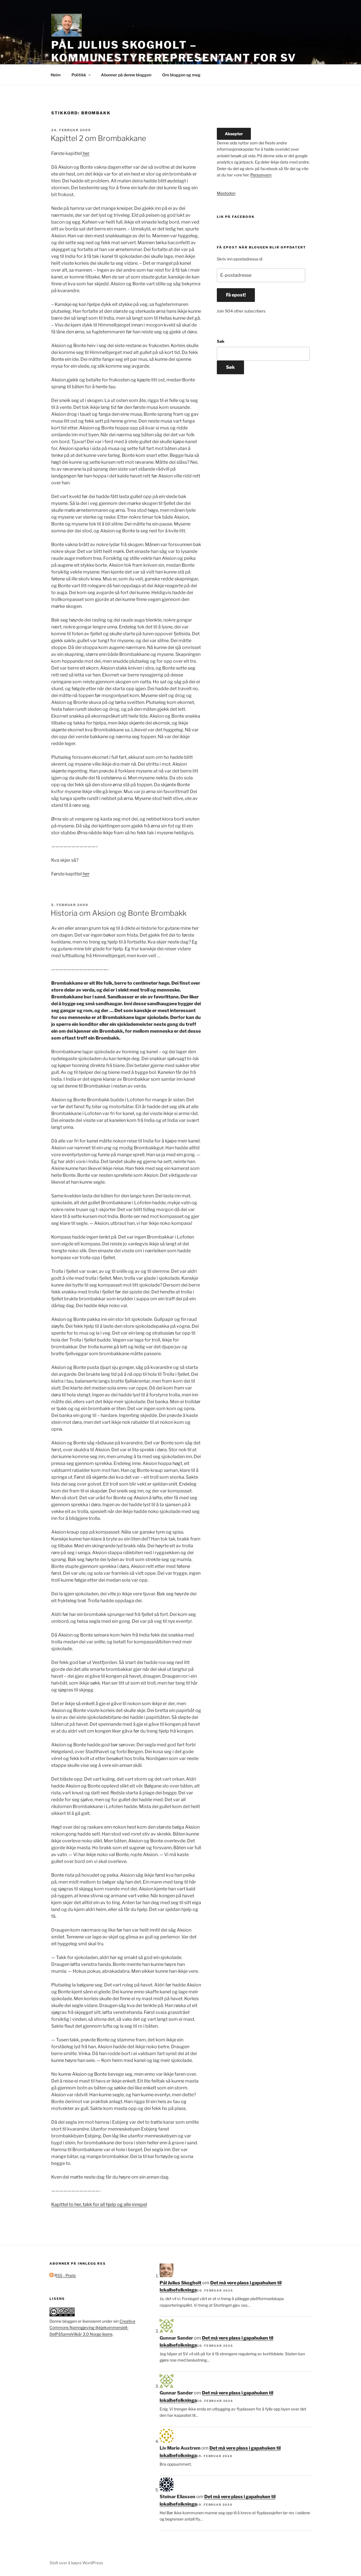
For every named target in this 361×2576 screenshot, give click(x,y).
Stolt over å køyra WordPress (76, 2562)
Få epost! (236, 295)
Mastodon (226, 193)
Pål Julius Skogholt (180, 2283)
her (86, 153)
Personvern (260, 174)
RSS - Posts (62, 2275)
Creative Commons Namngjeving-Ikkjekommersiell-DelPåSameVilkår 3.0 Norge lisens (92, 2327)
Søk (221, 341)
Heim (56, 74)
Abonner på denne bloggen (126, 74)
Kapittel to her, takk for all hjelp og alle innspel (99, 2204)
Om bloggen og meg (181, 74)
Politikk (82, 74)
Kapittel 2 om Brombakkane (98, 138)
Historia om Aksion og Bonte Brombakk (119, 913)
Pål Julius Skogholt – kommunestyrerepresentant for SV (173, 51)
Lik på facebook (236, 217)
